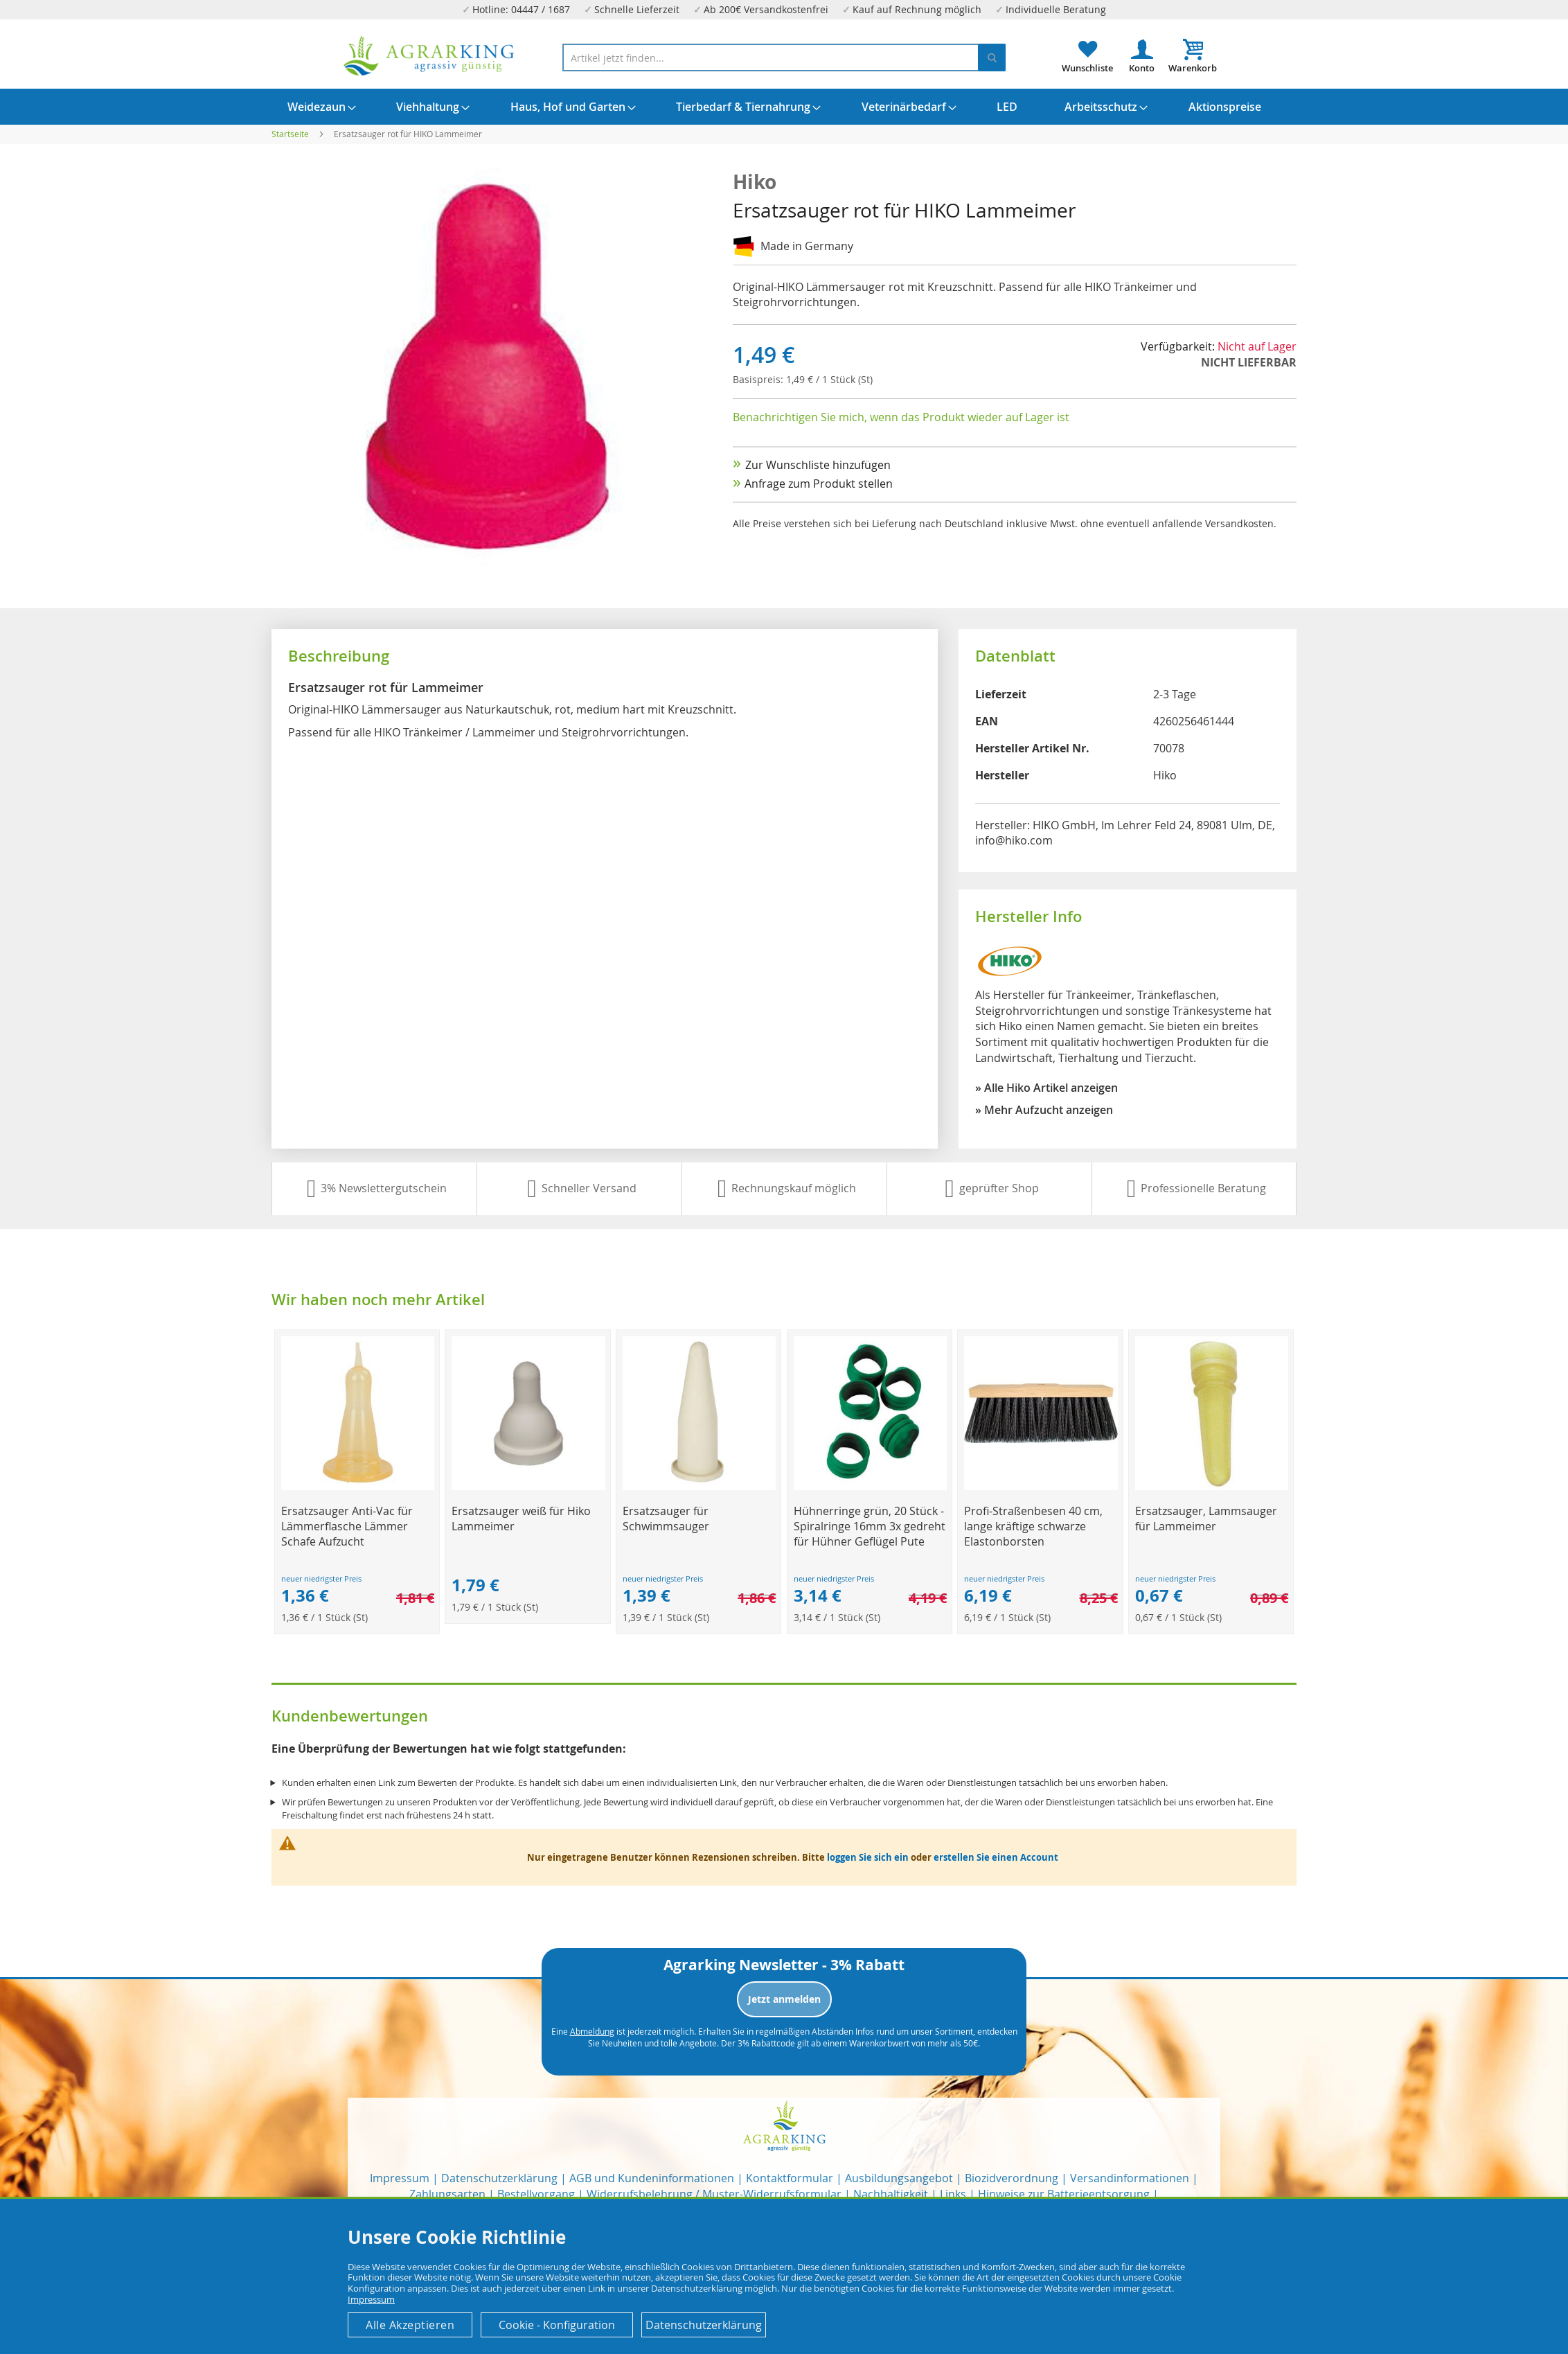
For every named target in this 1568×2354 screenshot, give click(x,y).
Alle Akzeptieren (410, 2325)
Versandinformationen (1129, 2178)
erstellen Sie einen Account (996, 1857)
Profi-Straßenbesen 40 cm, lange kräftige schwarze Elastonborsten (1033, 1526)
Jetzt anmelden (784, 1999)
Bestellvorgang (536, 2194)
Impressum (399, 2178)
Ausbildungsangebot (899, 2178)
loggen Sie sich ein (868, 1857)
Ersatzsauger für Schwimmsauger (666, 1518)
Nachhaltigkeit (890, 2194)
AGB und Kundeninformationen (651, 2178)
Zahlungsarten (447, 2194)
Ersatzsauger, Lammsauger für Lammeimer (1206, 1518)
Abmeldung (592, 2031)
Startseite (290, 133)
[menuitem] (316, 107)
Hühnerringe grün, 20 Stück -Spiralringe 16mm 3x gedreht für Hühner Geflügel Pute (869, 1526)
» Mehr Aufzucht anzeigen (1044, 1109)
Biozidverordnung (1011, 2178)
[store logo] (429, 55)
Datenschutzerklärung (499, 2178)
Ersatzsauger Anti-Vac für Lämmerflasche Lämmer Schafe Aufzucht (347, 1526)
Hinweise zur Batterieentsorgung (1064, 2194)
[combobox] (784, 57)
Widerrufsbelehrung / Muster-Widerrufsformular (714, 2194)
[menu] (784, 107)
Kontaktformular (789, 2178)
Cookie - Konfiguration (557, 2325)
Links (953, 2194)
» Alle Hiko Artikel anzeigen (1046, 1087)
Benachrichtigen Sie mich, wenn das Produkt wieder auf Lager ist (901, 417)
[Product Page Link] (357, 1486)
